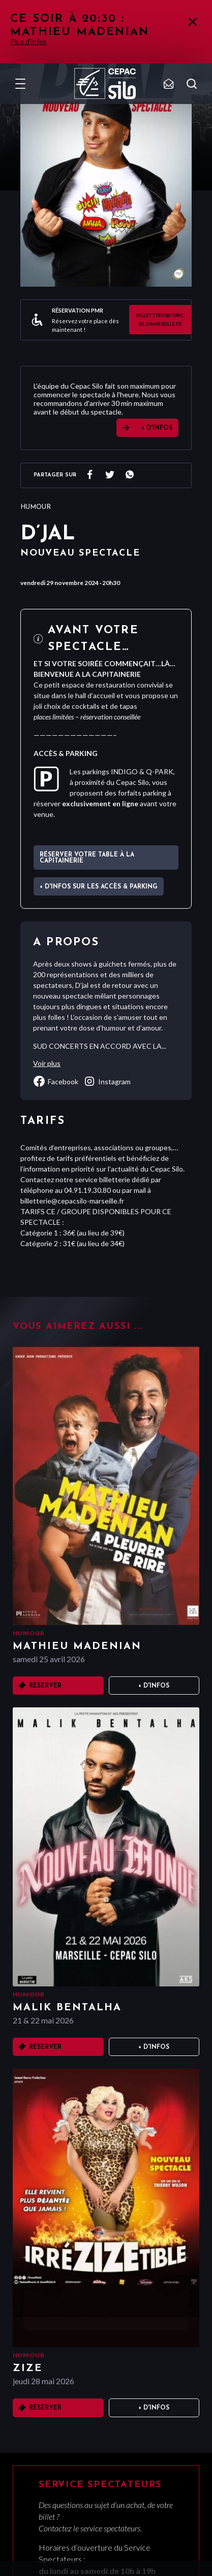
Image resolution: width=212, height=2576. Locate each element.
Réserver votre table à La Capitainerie (87, 858)
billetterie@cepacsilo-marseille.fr (160, 320)
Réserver (45, 1686)
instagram (107, 1081)
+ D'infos (153, 1686)
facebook (55, 1081)
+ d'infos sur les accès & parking (99, 887)
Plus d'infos (28, 41)
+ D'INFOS (156, 428)
